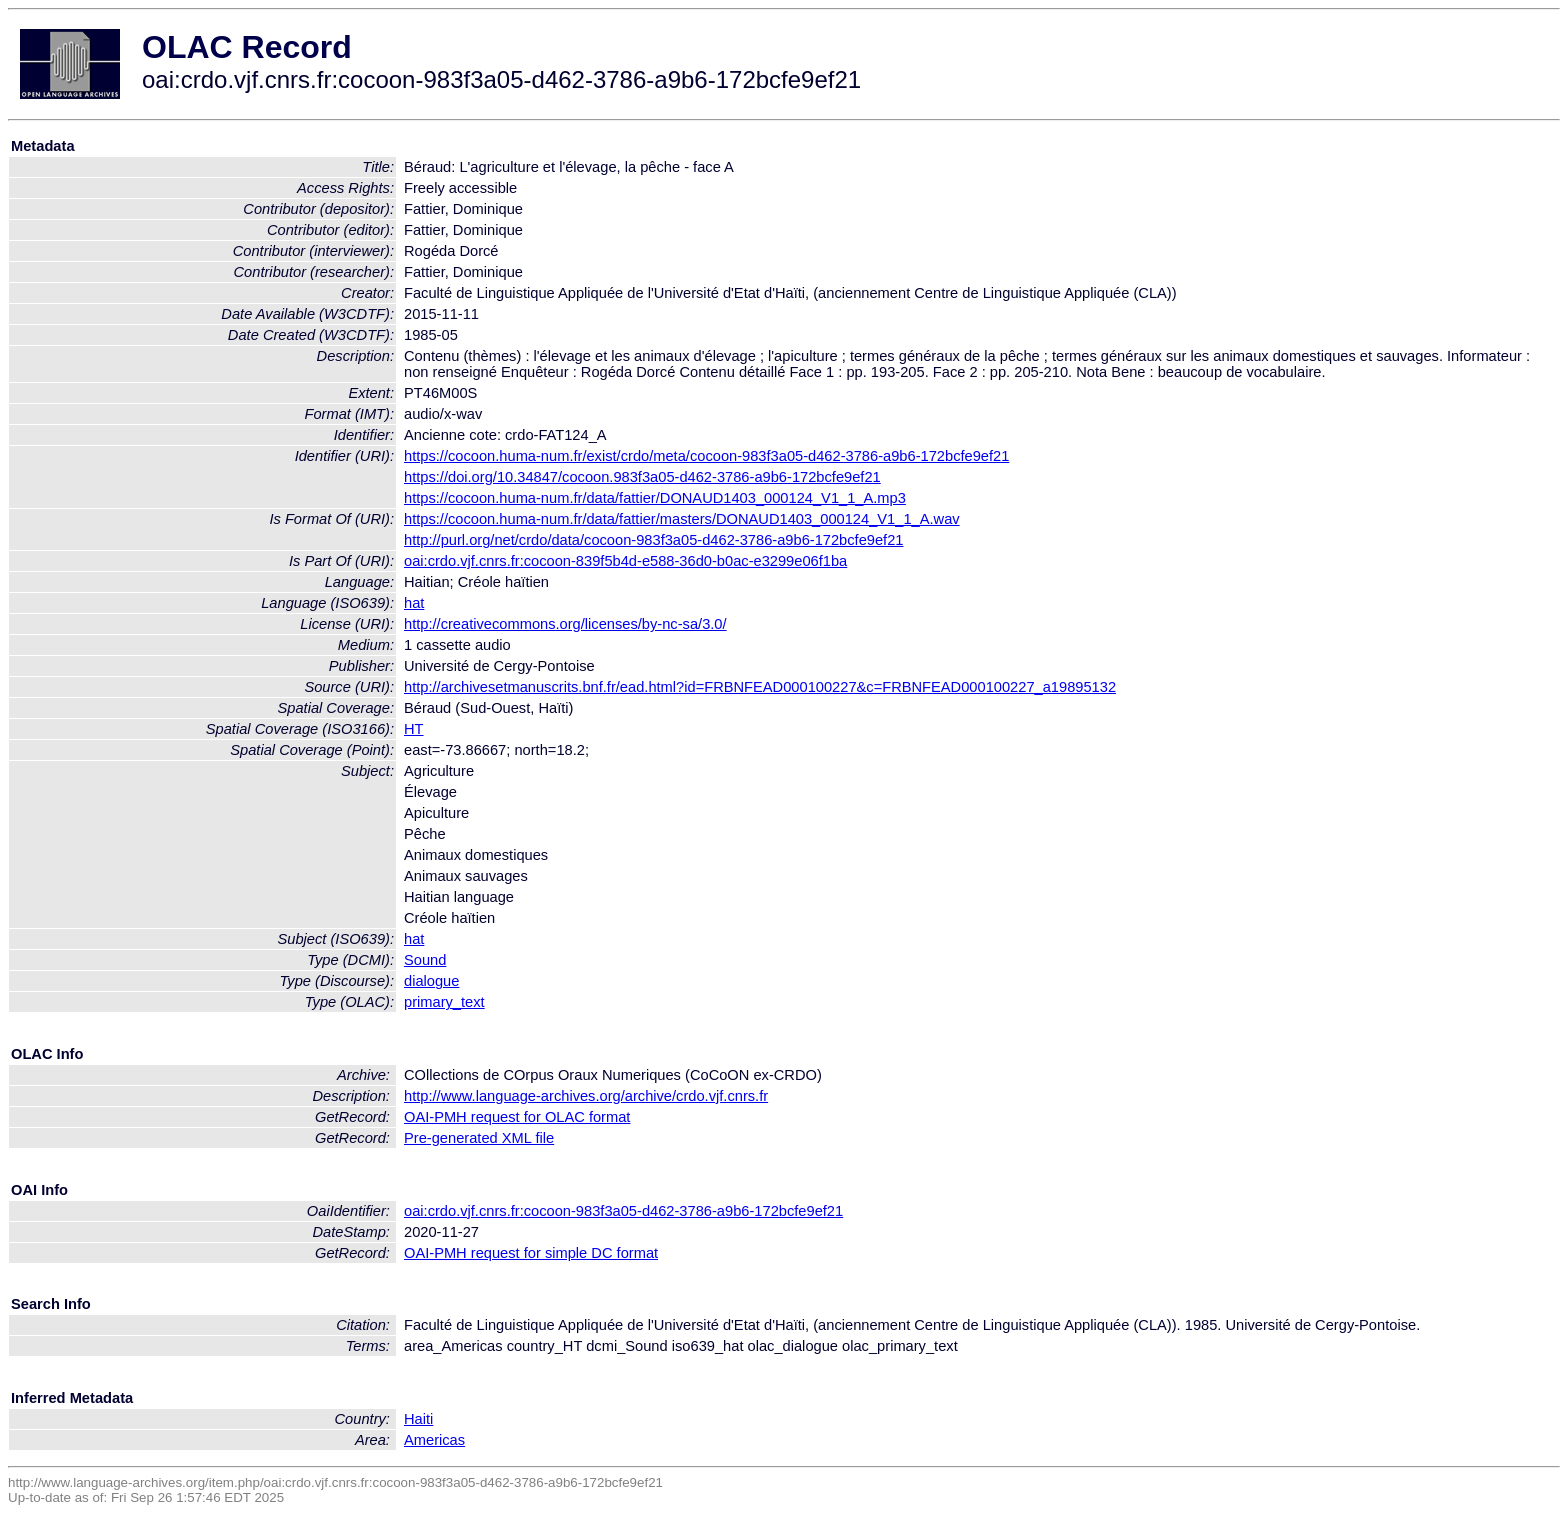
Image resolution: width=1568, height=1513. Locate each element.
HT (414, 729)
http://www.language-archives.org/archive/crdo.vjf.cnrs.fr (586, 1096)
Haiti (418, 1419)
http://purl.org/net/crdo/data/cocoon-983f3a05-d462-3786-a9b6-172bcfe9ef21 (654, 540)
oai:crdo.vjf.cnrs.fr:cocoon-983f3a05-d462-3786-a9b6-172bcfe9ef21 (623, 1211)
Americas (434, 1440)
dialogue (431, 981)
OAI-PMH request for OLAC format (517, 1117)
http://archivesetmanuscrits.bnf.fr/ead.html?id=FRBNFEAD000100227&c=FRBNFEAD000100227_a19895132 (760, 687)
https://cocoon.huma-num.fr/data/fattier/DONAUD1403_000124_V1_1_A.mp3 (655, 498)
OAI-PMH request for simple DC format (531, 1253)
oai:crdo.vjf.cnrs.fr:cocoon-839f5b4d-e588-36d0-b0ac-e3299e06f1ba (625, 561)
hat (414, 603)
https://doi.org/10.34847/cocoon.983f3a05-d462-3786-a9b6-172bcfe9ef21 (642, 477)
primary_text (444, 1002)
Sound (425, 960)
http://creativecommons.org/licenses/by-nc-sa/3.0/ (565, 624)
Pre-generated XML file (479, 1138)
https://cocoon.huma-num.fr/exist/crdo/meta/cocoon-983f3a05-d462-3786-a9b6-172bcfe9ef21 (706, 456)
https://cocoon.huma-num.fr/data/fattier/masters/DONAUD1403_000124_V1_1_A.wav (682, 519)
